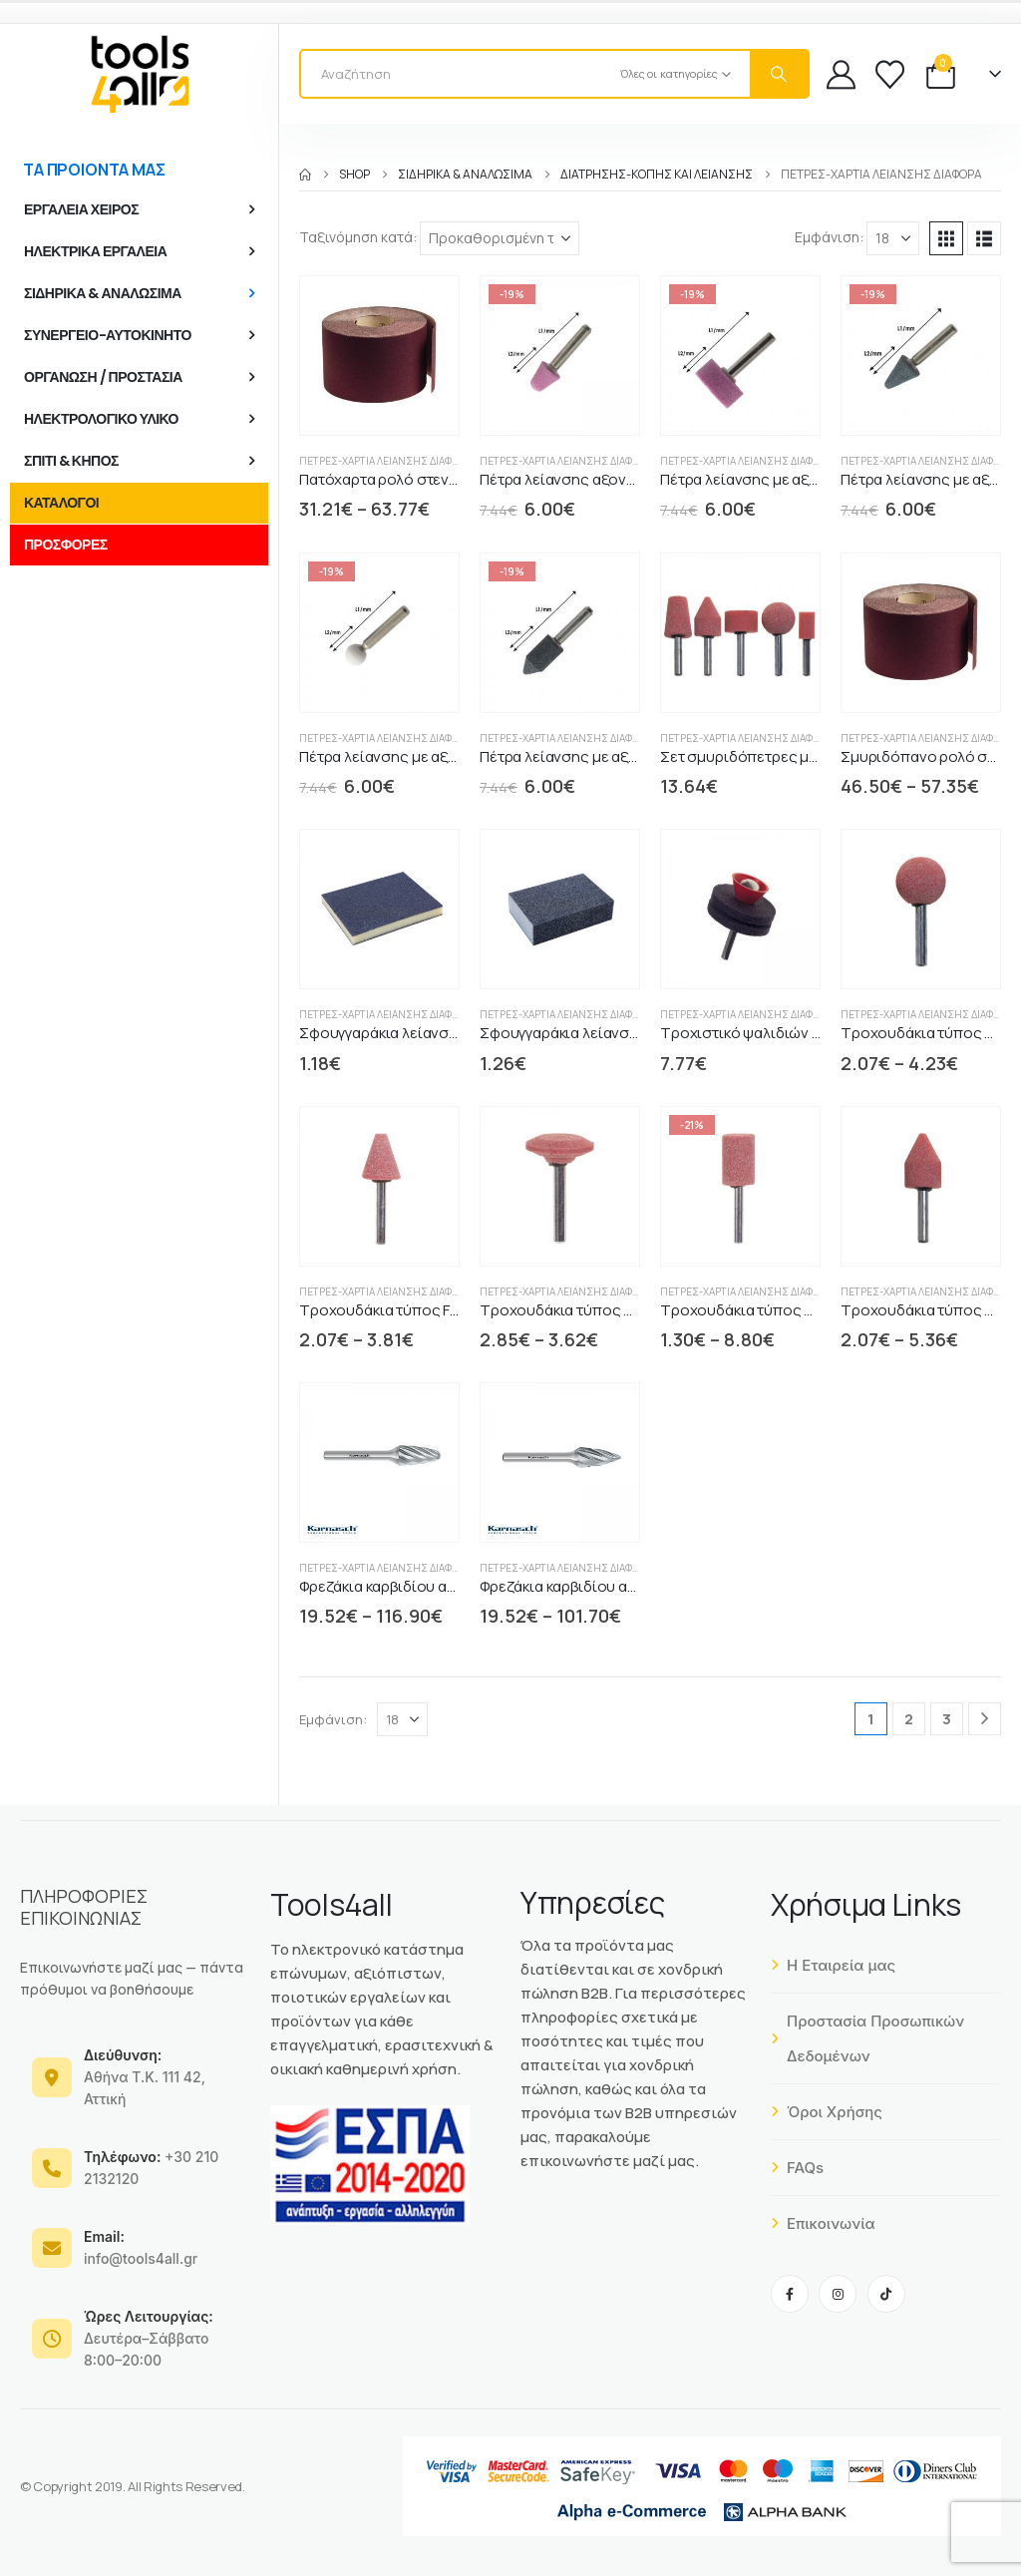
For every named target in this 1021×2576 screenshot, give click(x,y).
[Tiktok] (886, 2294)
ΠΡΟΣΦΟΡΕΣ (66, 544)
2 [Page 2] (908, 1718)
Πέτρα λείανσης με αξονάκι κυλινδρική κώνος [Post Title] (635, 756)
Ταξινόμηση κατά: (358, 236)
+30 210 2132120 (151, 2167)
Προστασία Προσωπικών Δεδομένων (867, 2038)
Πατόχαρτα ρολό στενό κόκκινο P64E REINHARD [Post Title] (459, 479)
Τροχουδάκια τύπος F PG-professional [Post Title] (430, 1309)
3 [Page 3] (946, 1718)
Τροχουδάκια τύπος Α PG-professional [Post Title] (793, 1309)
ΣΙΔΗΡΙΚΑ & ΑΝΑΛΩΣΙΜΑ (102, 293)
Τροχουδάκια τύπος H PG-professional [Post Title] (613, 1309)
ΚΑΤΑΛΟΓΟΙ (61, 503)
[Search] (779, 74)
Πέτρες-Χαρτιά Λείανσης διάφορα (385, 461)
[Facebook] (790, 2294)
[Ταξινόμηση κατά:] (499, 238)
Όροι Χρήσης (826, 2111)
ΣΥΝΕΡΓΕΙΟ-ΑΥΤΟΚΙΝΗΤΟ (107, 335)
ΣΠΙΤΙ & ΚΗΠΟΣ (71, 461)
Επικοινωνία (823, 2223)
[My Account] (841, 74)
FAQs (797, 2167)
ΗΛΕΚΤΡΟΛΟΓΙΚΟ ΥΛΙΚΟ (101, 419)
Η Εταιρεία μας (833, 1965)
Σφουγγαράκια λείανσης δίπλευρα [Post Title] (417, 1032)
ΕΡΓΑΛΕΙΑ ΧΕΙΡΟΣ (81, 209)
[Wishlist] (889, 74)
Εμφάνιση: (829, 236)
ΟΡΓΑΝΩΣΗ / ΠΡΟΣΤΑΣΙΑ (103, 377)
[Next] (984, 1718)
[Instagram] (837, 2294)
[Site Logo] (139, 74)
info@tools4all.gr (140, 2247)
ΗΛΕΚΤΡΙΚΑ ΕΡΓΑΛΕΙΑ (95, 251)
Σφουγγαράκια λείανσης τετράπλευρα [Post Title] (610, 1032)
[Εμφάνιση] (892, 238)
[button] (946, 238)
